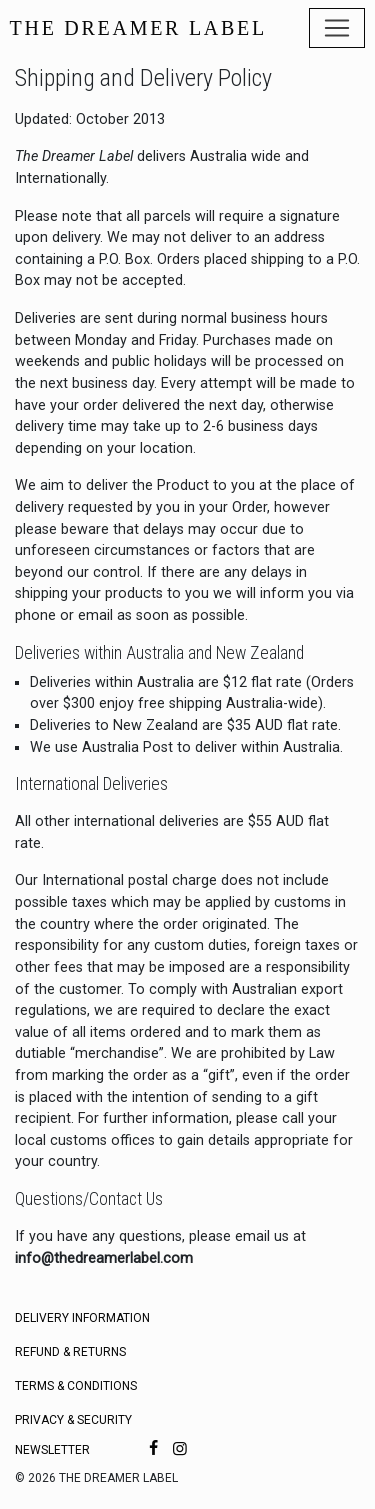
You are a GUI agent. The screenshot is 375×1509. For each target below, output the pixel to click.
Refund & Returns (70, 1352)
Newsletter (52, 1450)
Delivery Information (82, 1318)
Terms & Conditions (76, 1386)
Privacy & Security (73, 1420)
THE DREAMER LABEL (138, 28)
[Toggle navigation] (337, 28)
